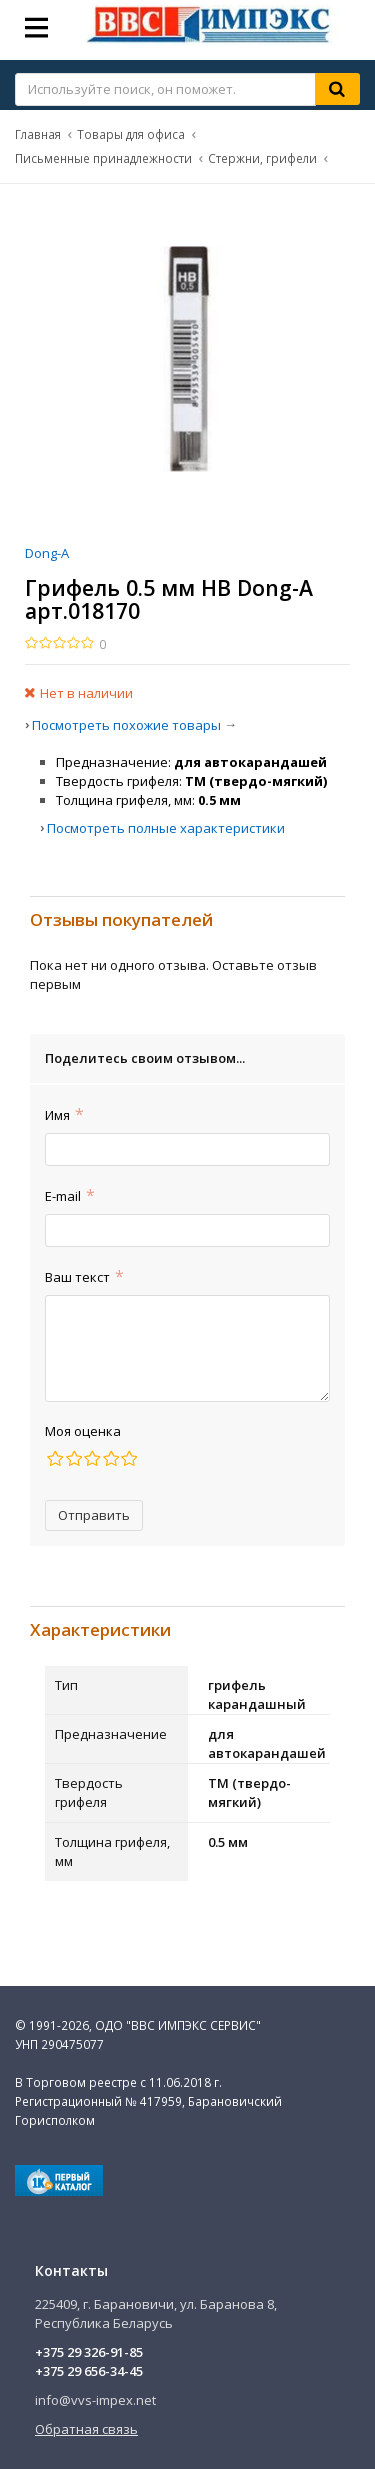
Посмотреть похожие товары (126, 725)
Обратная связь (86, 2429)
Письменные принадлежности (103, 158)
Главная (38, 134)
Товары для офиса (131, 134)
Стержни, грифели (262, 158)
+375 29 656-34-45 (89, 2371)
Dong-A (47, 553)
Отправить (94, 1515)
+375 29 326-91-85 (89, 2352)
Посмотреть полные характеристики (166, 828)
